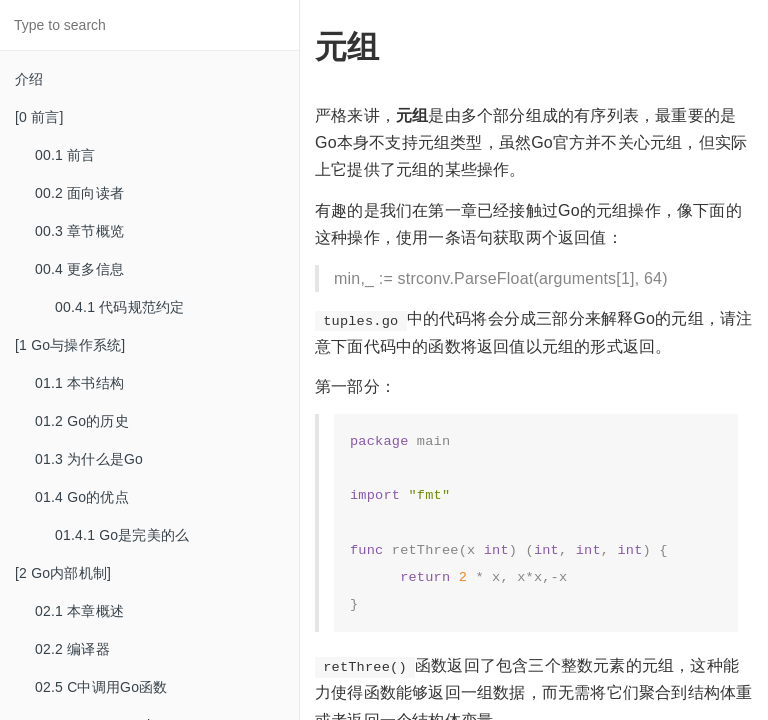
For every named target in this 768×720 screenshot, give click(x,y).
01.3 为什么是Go (89, 459)
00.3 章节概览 (79, 231)
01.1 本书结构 (79, 383)
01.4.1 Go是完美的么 (122, 535)
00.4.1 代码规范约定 (119, 307)
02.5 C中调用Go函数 (101, 687)
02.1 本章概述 (79, 611)
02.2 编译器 (72, 649)
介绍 (29, 79)
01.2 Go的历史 (82, 421)
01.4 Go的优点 (82, 497)
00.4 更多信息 (79, 269)
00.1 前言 (65, 155)
